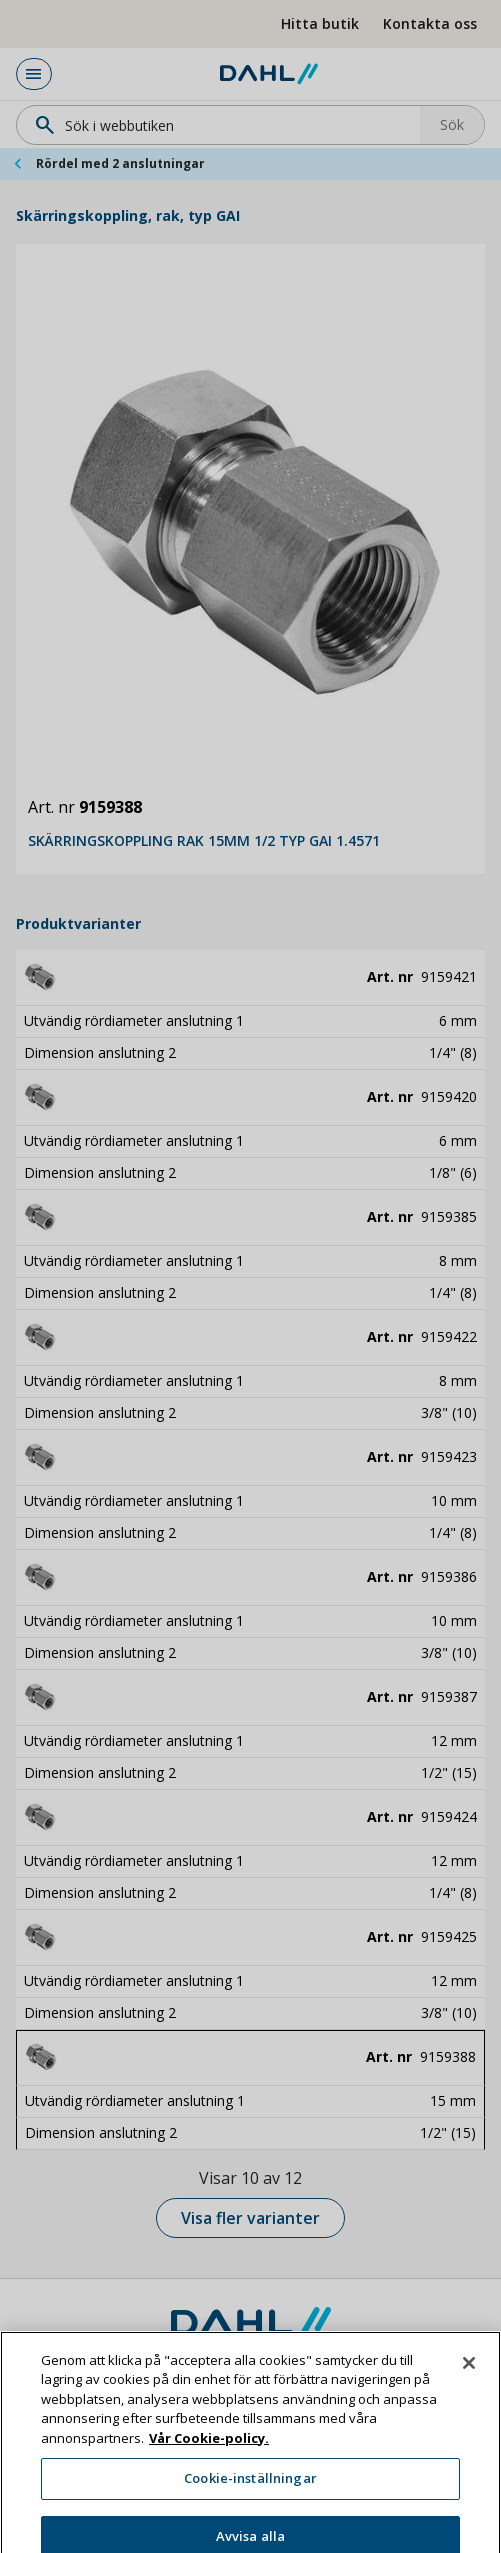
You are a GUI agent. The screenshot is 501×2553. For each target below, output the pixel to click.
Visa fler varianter (250, 2218)
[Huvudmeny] (34, 74)
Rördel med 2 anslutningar (120, 163)
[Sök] (224, 125)
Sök (452, 124)
